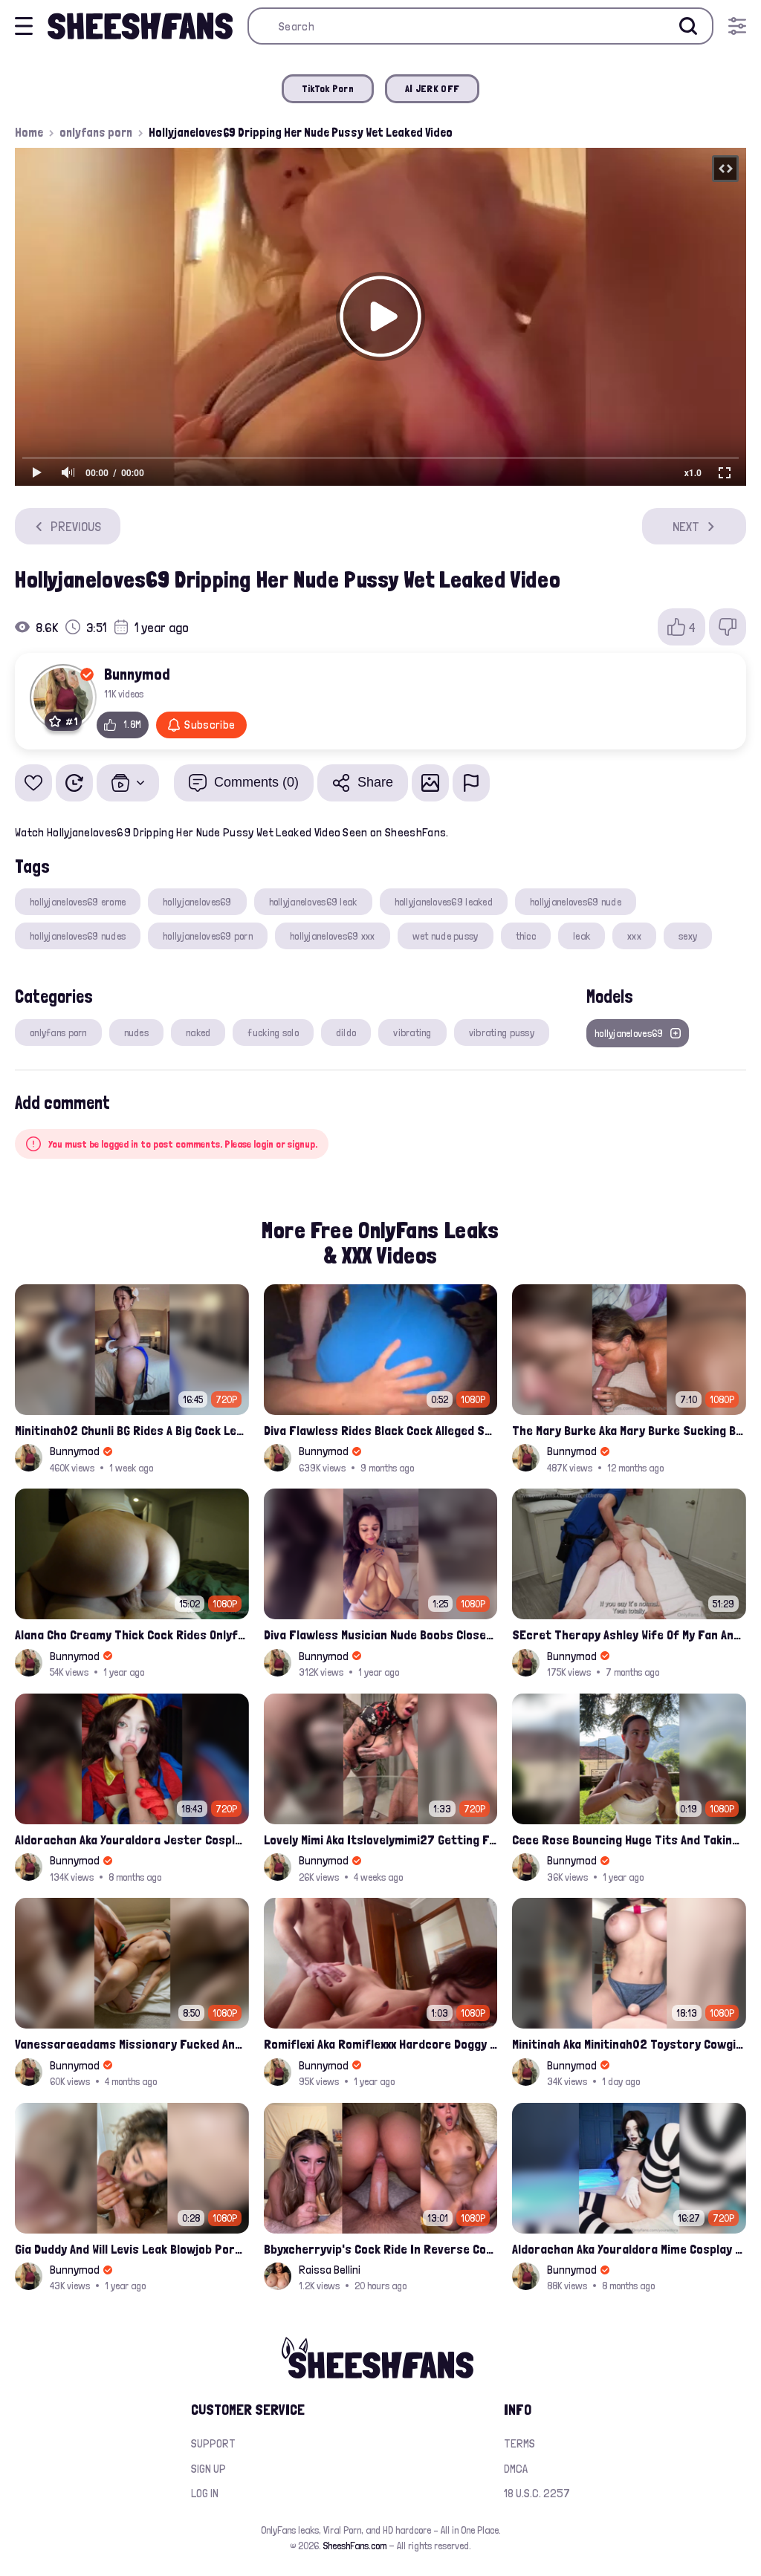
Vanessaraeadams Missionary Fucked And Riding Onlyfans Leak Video (132, 2044)
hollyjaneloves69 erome (78, 902)
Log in (204, 2493)
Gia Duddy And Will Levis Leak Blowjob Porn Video (132, 2249)
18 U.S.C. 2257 (537, 2493)
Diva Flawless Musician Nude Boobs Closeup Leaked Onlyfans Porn (381, 1634)
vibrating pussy (501, 1032)
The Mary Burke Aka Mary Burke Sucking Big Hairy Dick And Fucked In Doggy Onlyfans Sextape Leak (629, 1430)
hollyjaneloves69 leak (313, 902)
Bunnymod (137, 673)
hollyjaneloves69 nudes (78, 936)
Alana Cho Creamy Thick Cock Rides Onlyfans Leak (132, 1634)
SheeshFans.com (354, 2545)
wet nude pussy (445, 936)
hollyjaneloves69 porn (208, 936)
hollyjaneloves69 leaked (444, 902)
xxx (634, 936)
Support (213, 2443)
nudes (136, 1032)
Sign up (208, 2469)
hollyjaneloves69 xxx (332, 936)
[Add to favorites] (33, 782)
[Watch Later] (74, 782)
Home (29, 132)
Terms (519, 2443)
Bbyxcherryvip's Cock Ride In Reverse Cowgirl (381, 2249)
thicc (526, 936)
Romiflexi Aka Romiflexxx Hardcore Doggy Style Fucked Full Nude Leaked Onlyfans (381, 2044)
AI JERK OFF (432, 88)
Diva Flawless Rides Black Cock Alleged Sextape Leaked (381, 1430)
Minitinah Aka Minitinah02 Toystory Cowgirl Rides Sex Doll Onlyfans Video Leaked (629, 2044)
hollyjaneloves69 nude (575, 902)
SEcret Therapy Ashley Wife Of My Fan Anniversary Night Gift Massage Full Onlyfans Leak (629, 1634)
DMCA (516, 2469)
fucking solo (272, 1032)
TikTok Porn (328, 88)
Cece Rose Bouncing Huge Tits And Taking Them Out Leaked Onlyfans (629, 1839)
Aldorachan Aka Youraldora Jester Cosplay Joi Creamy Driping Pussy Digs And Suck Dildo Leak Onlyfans (132, 1839)
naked (198, 1032)
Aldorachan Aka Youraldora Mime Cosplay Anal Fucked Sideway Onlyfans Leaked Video (629, 2249)
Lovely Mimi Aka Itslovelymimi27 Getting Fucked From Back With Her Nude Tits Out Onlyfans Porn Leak (381, 1839)
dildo (346, 1032)
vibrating (412, 1032)
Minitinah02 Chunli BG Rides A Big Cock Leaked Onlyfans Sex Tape (132, 1430)
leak (581, 936)
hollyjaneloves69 (197, 902)
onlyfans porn (95, 132)
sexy (688, 936)
